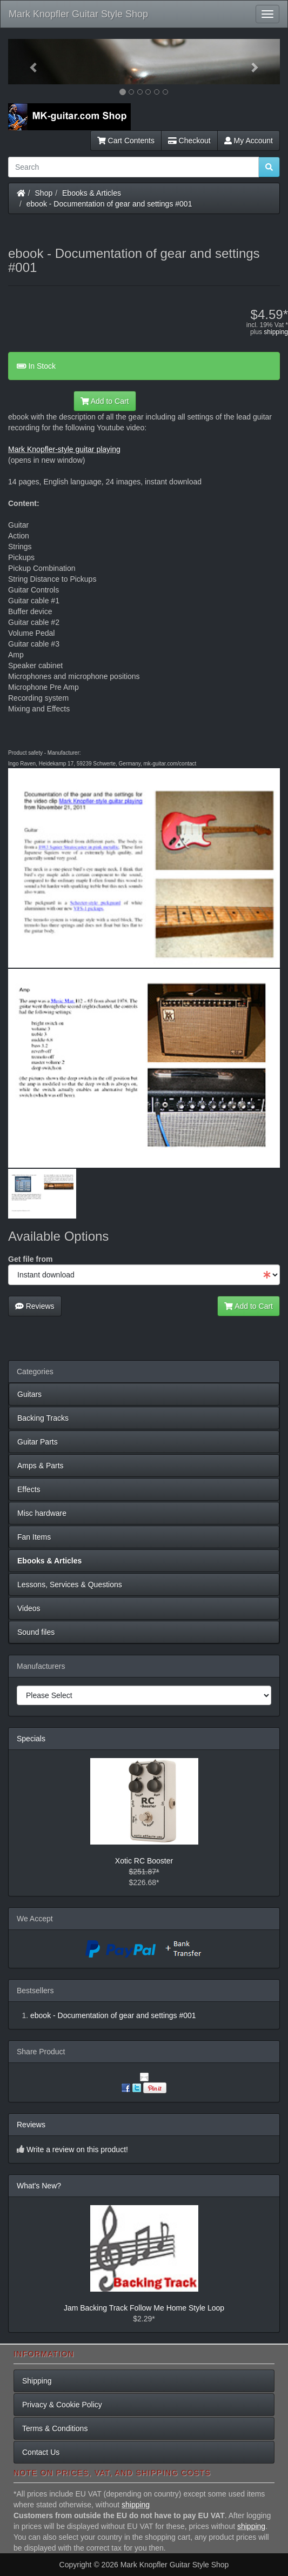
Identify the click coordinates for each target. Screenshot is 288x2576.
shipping (276, 332)
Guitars (29, 1394)
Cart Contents (126, 140)
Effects (29, 1489)
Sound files (36, 1632)
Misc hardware (41, 1513)
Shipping (37, 2381)
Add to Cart (105, 401)
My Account (248, 140)
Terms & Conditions (55, 2428)
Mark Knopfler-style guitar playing (64, 449)
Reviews (35, 1306)
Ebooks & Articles (91, 193)
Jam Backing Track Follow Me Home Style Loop (144, 2308)
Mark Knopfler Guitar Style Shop (78, 14)
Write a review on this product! (77, 2149)
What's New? (39, 2185)
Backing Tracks (43, 1418)
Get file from (30, 1259)
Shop (44, 193)
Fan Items (34, 1537)
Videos (29, 1608)
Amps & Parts (40, 1465)
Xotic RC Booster (144, 1860)
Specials (31, 1738)
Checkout (189, 140)
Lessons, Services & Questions (69, 1584)
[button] (28, 61)
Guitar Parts (37, 1441)
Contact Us (40, 2452)
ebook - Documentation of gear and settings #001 (109, 203)
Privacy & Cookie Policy (62, 2404)
